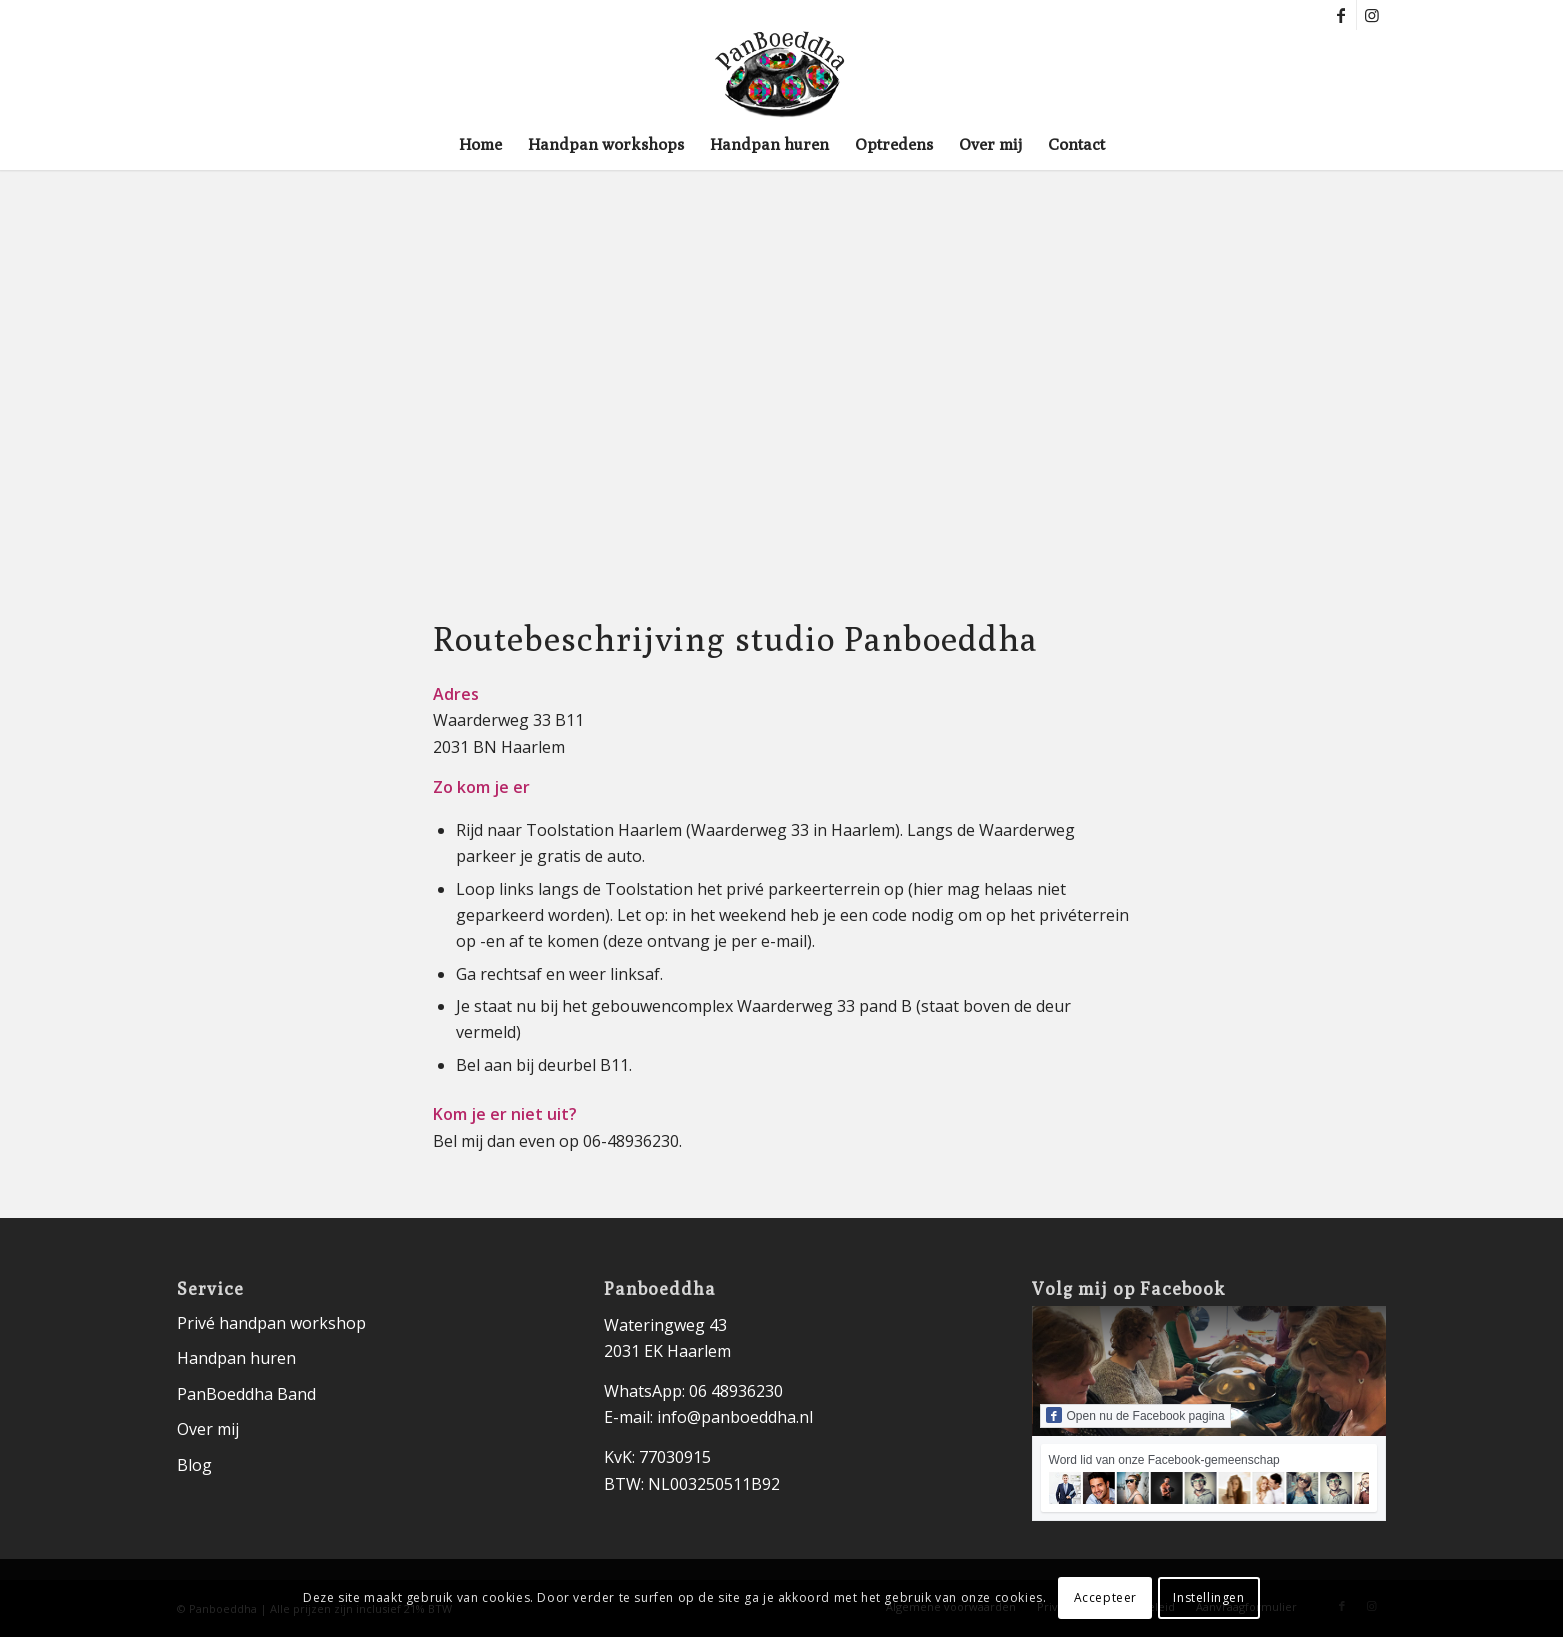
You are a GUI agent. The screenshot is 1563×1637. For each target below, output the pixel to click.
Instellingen (1208, 1597)
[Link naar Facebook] (1341, 15)
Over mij (208, 1429)
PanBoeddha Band (246, 1394)
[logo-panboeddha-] (781, 75)
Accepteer (1105, 1597)
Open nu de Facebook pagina (1135, 1415)
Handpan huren (236, 1358)
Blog (194, 1465)
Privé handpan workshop (271, 1323)
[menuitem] (480, 145)
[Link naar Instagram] (1372, 15)
